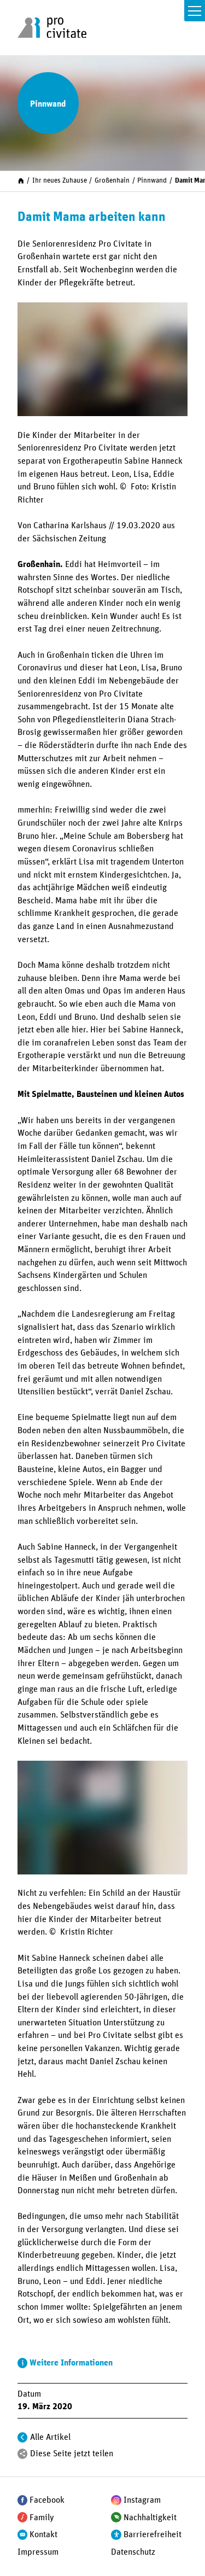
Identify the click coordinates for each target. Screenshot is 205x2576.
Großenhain (112, 180)
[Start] (21, 180)
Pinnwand (152, 180)
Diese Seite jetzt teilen (71, 2453)
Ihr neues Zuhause (59, 180)
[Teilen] (22, 2454)
